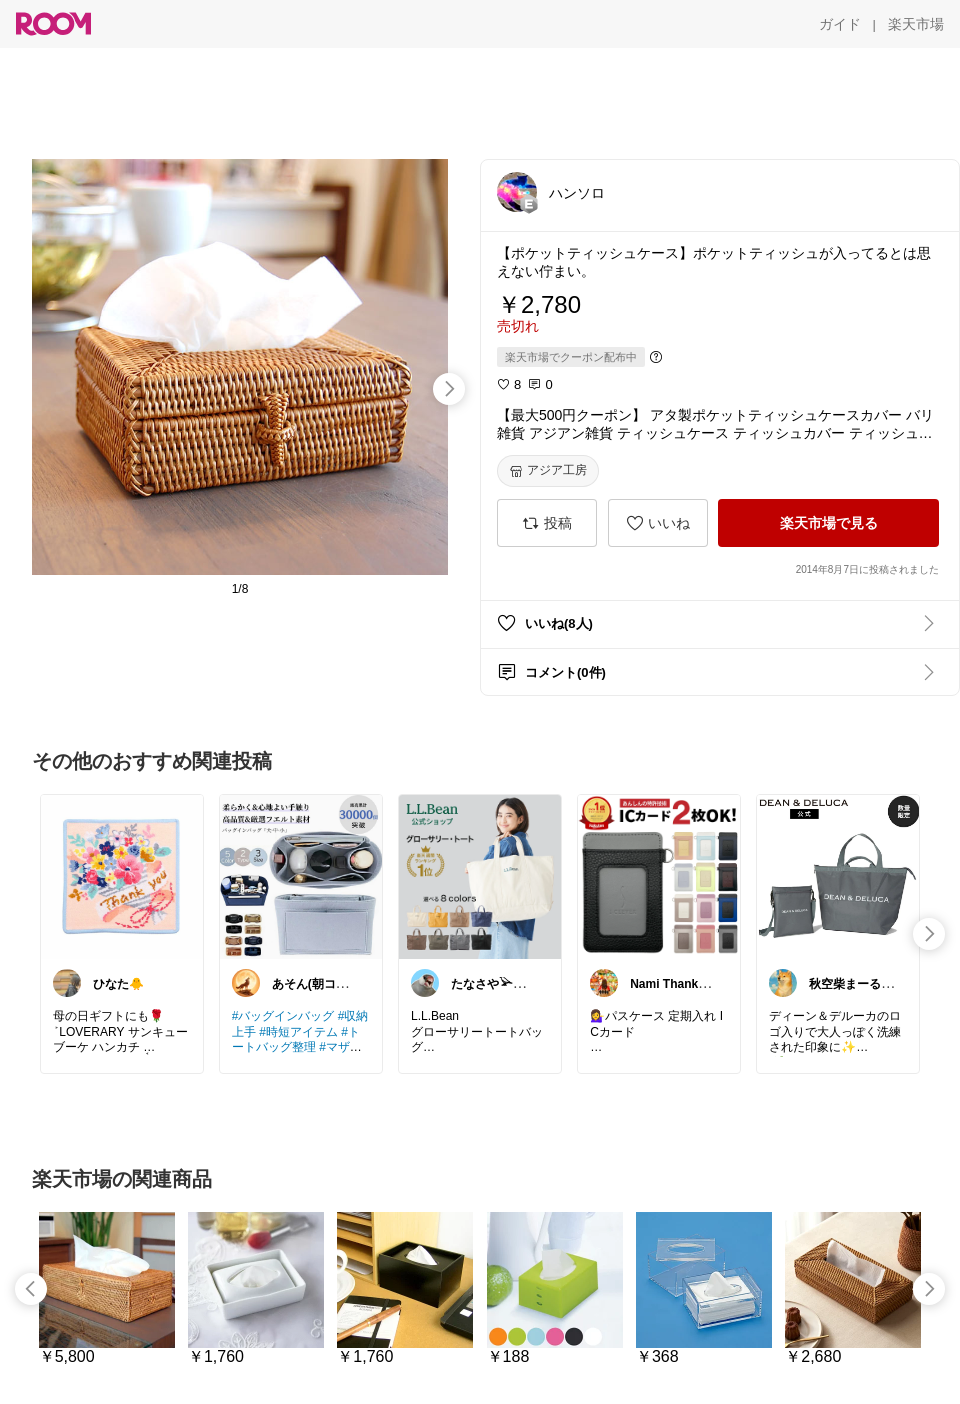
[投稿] (547, 523)
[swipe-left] (31, 1289)
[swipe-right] (449, 389)
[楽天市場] (916, 24)
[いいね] (658, 523)
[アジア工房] (548, 471)
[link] (122, 876)
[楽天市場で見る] (828, 523)
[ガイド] (840, 24)
